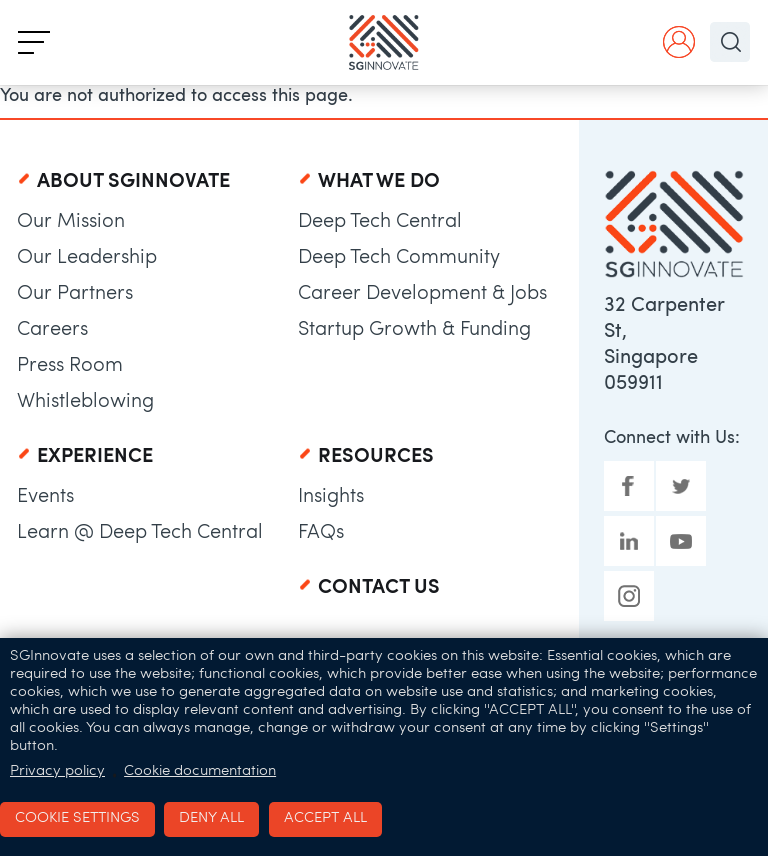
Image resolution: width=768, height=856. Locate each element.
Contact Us (379, 588)
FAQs (321, 533)
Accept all (325, 818)
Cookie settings (77, 818)
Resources (376, 457)
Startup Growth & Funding (414, 330)
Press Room (70, 366)
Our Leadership (87, 258)
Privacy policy (57, 771)
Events (45, 497)
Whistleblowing (85, 402)
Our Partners (75, 294)
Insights (331, 497)
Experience (95, 457)
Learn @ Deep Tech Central (140, 533)
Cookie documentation (200, 771)
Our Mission (71, 222)
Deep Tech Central (380, 222)
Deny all (211, 818)
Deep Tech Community (399, 258)
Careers (52, 330)
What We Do (379, 182)
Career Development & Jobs (422, 294)
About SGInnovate (133, 182)
